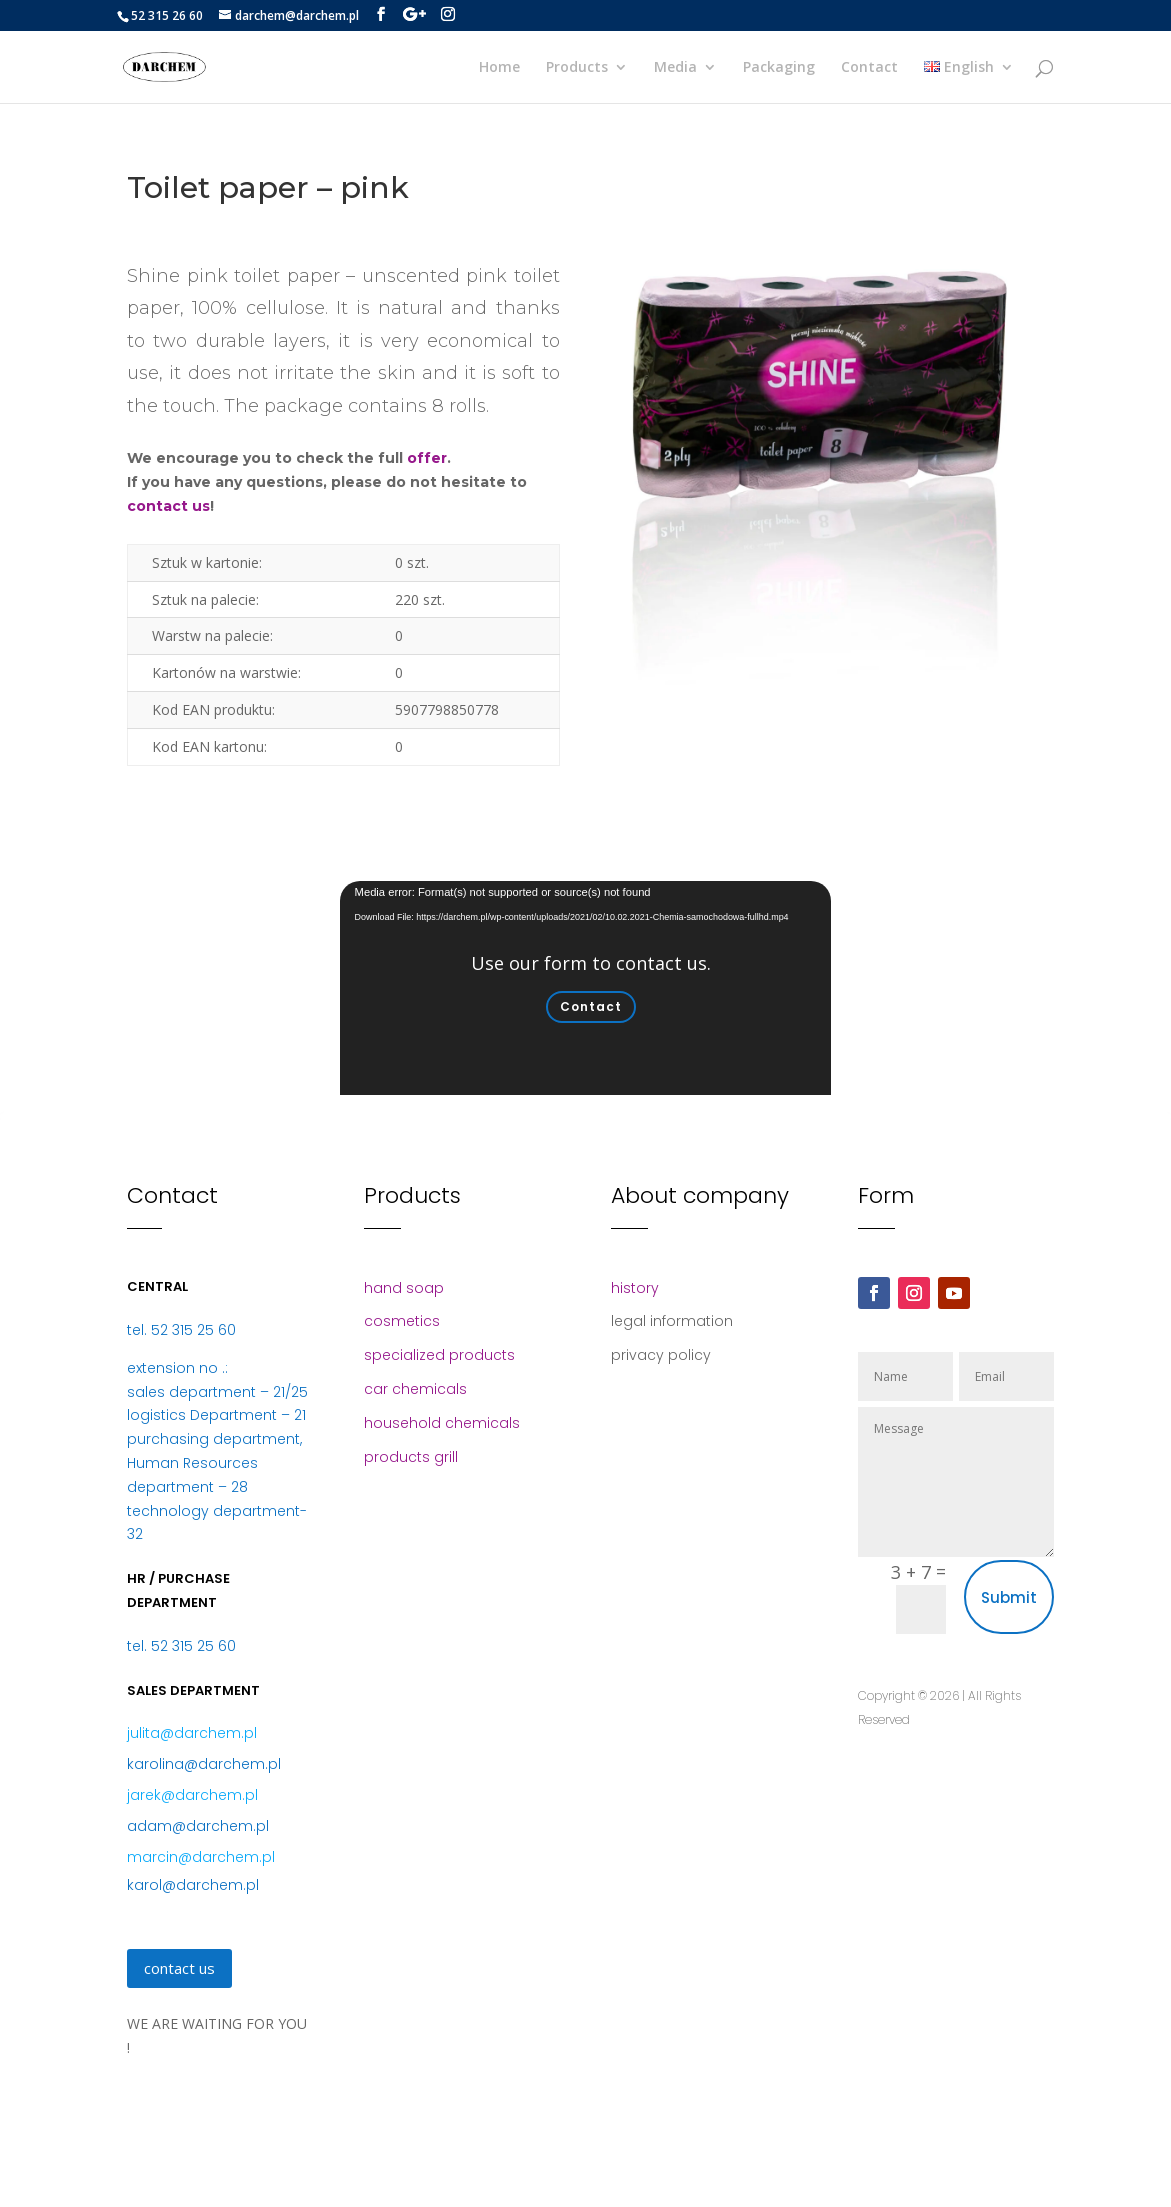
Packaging (779, 68)
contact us (168, 506)
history (635, 1288)
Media (675, 68)
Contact (869, 68)
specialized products (439, 1355)
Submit (1009, 1597)
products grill (411, 1457)
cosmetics (402, 1321)
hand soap (404, 1288)
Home (499, 68)
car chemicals (415, 1389)
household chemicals (442, 1423)
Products (577, 68)
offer (427, 458)
